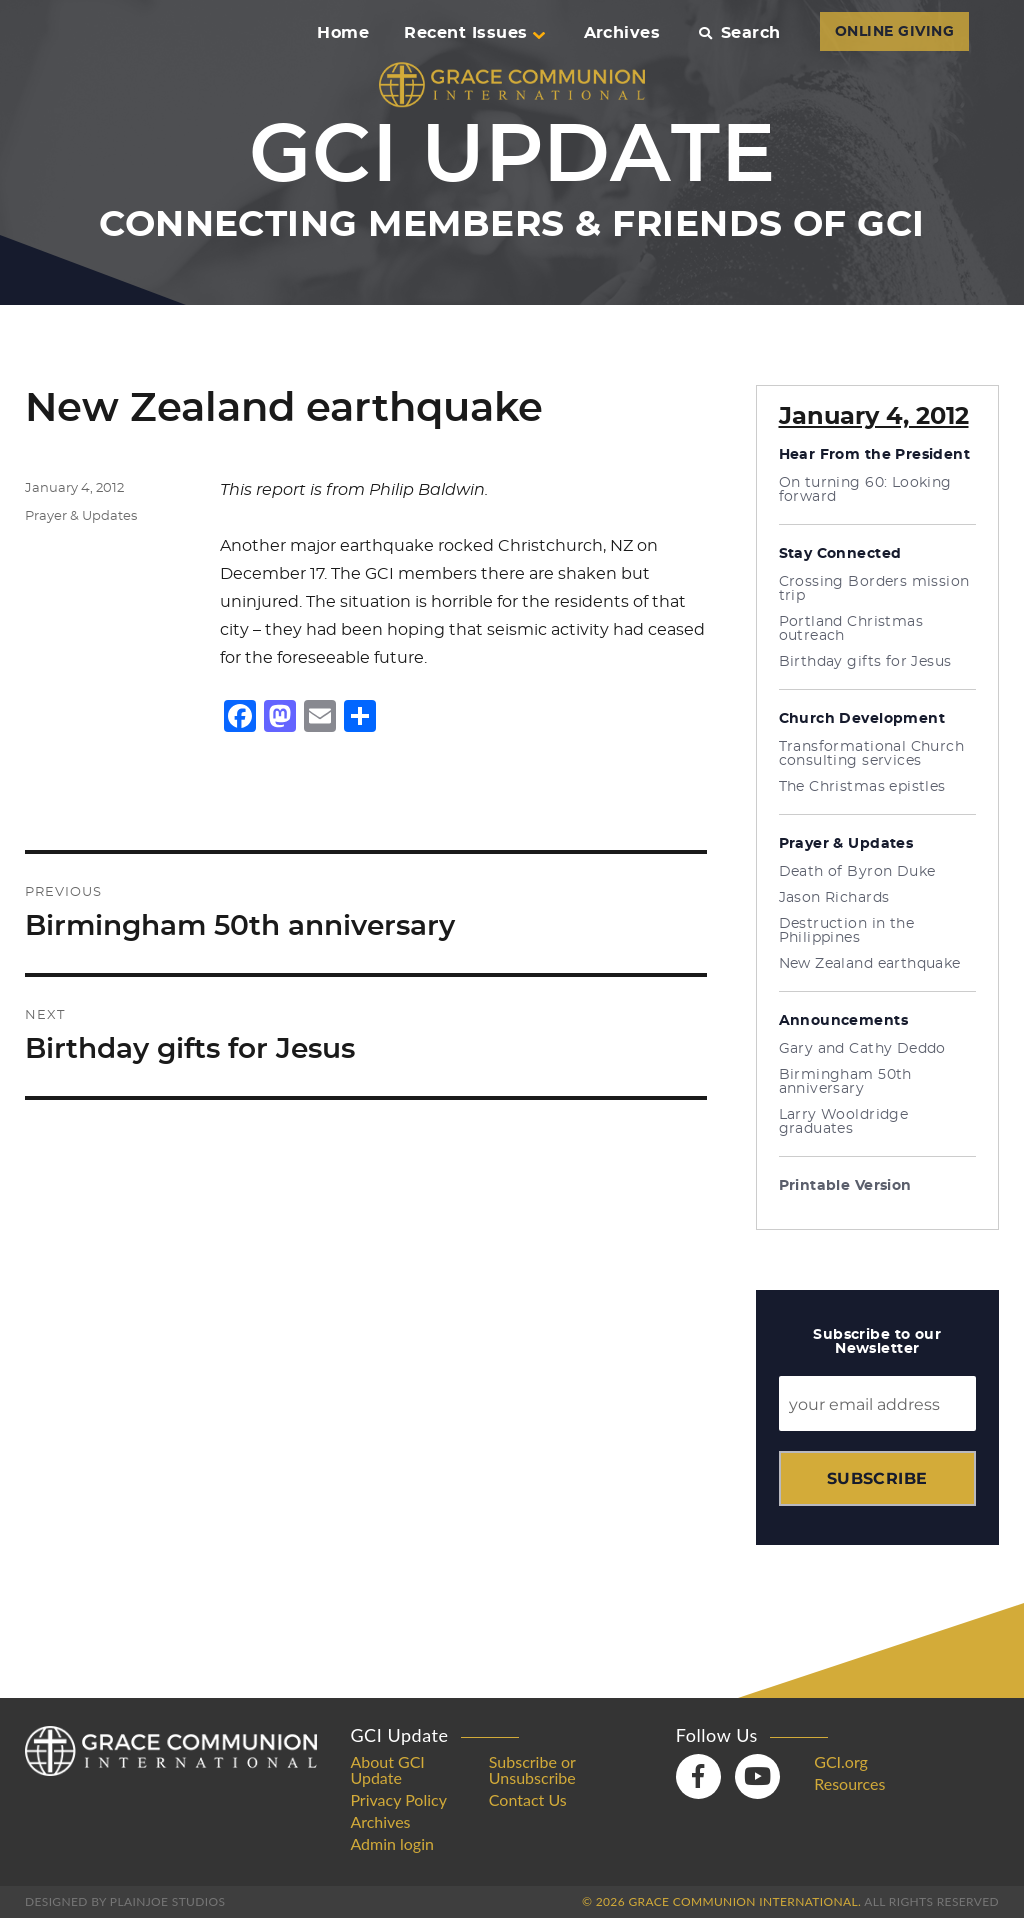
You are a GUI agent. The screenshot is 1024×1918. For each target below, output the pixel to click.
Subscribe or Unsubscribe (532, 1770)
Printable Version (845, 1186)
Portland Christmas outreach (851, 629)
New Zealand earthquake (870, 964)
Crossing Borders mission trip (874, 589)
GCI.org (841, 1762)
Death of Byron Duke (857, 872)
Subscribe (877, 1478)
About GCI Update (387, 1770)
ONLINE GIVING (894, 32)
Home (343, 33)
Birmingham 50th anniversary (845, 1082)
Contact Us (528, 1800)
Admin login (392, 1844)
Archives (622, 33)
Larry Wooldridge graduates (844, 1122)
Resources (849, 1784)
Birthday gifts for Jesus (865, 662)
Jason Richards (834, 898)
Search (739, 33)
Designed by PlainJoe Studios (125, 1901)
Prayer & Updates (81, 516)
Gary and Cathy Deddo (862, 1049)
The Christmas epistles (862, 787)
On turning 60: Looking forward (865, 490)
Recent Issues (474, 33)
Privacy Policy (398, 1800)
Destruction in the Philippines (847, 931)
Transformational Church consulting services (872, 754)
